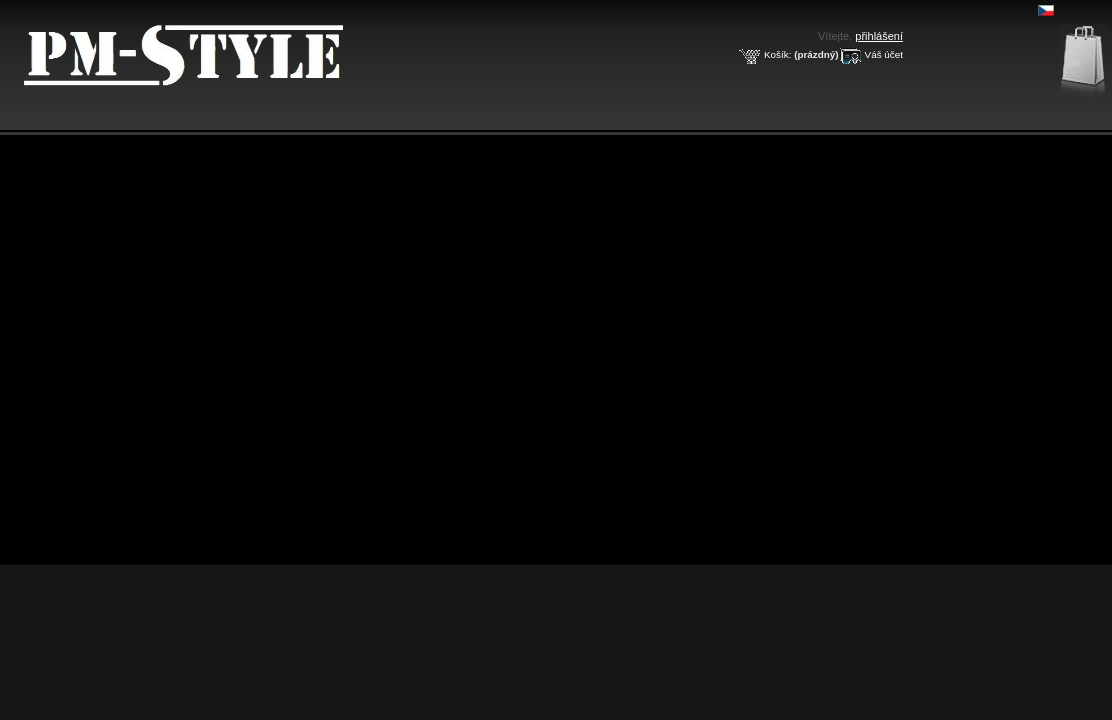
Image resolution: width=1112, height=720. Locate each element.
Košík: (777, 54)
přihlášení (879, 36)
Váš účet (884, 54)
